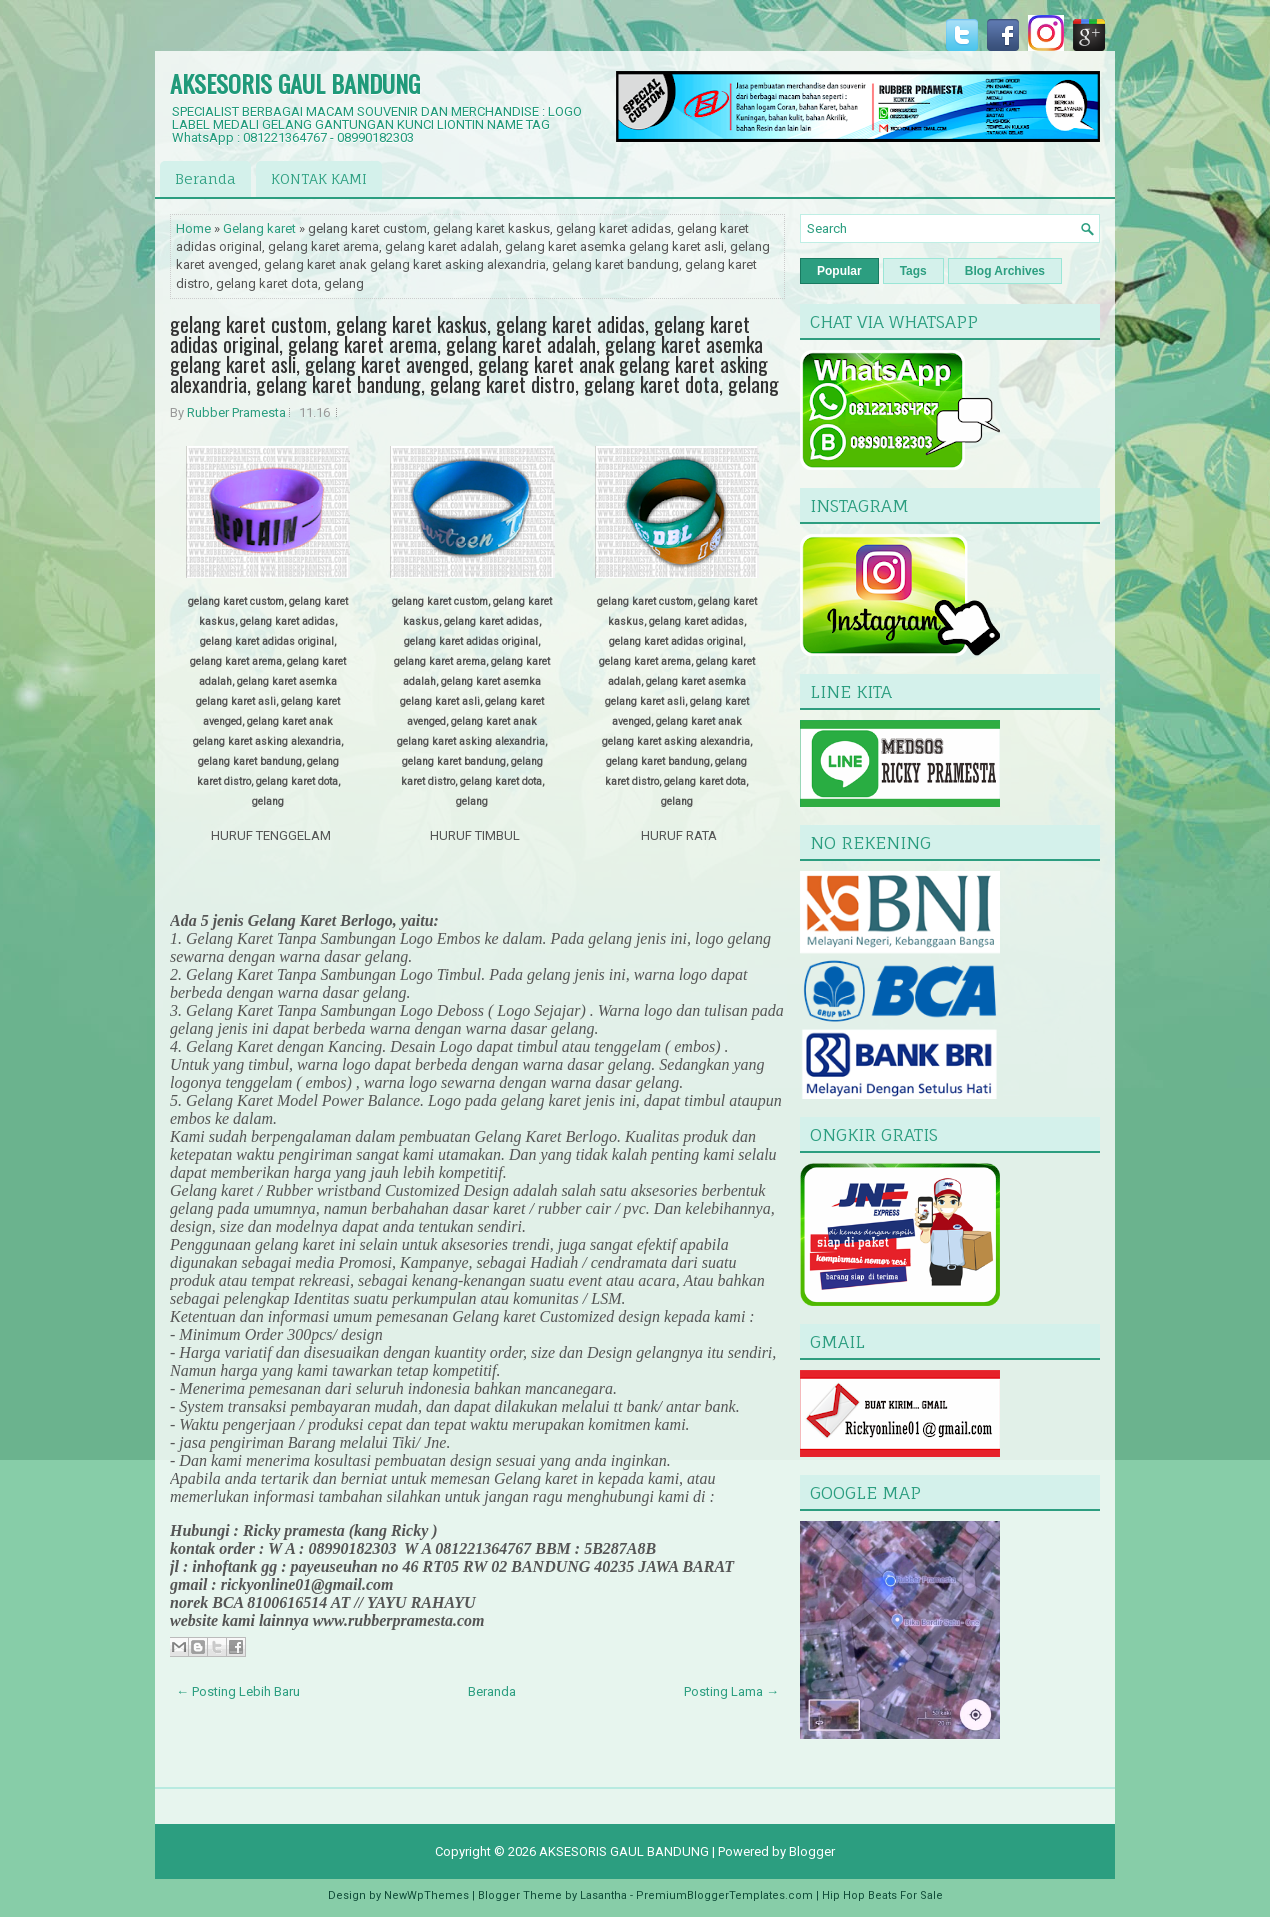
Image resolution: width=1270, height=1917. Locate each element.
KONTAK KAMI (319, 178)
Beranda (205, 178)
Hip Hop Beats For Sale (882, 1895)
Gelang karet (259, 228)
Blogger (812, 1851)
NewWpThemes (426, 1895)
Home (193, 228)
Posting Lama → (731, 1691)
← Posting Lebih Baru (238, 1691)
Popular (839, 271)
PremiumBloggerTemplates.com (724, 1895)
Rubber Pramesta (236, 412)
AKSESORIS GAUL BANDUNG (295, 83)
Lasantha (603, 1895)
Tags (913, 271)
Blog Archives (1005, 271)
